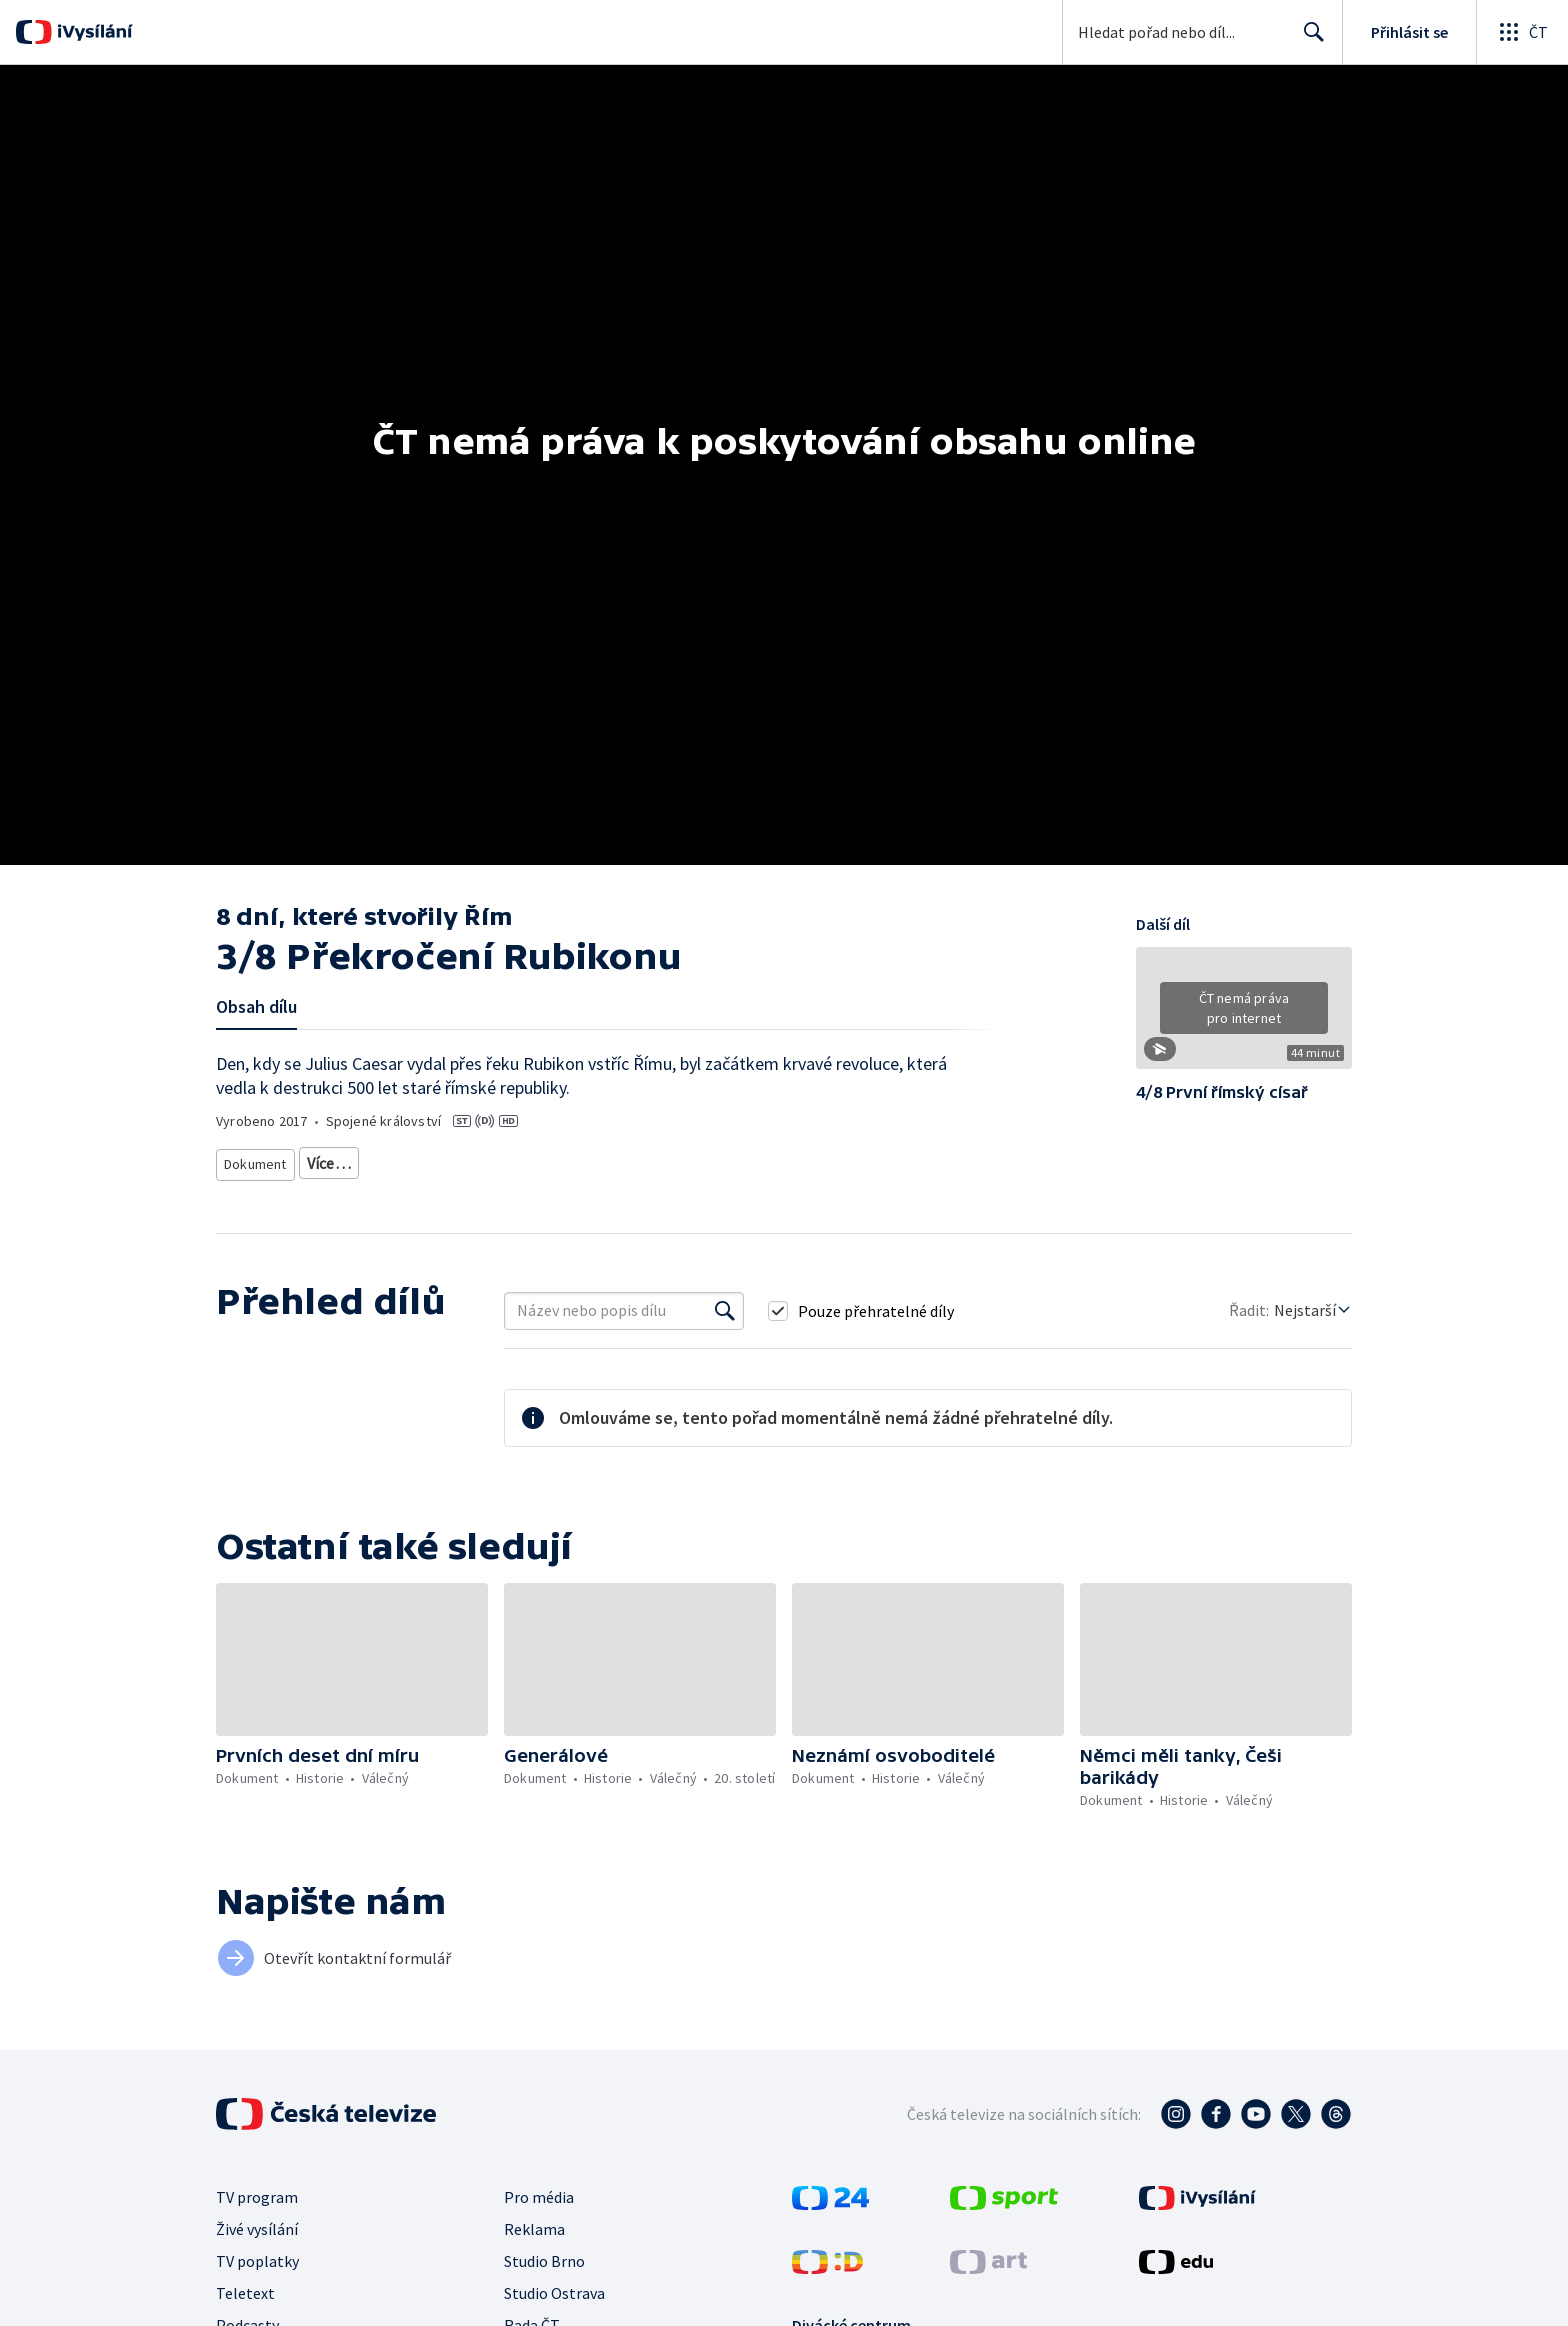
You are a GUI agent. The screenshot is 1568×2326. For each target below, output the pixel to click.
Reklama (534, 2221)
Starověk (637, 1159)
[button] (1244, 1015)
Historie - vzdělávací (862, 1159)
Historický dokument (461, 1159)
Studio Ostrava (554, 2285)
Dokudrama (344, 1159)
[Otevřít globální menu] (1522, 32)
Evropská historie (733, 1159)
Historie (565, 1159)
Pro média (539, 2189)
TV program (257, 2189)
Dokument (256, 1159)
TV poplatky (257, 2253)
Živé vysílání (257, 2221)
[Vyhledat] (725, 1303)
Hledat (1308, 40)
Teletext (245, 2285)
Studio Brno (544, 2253)
